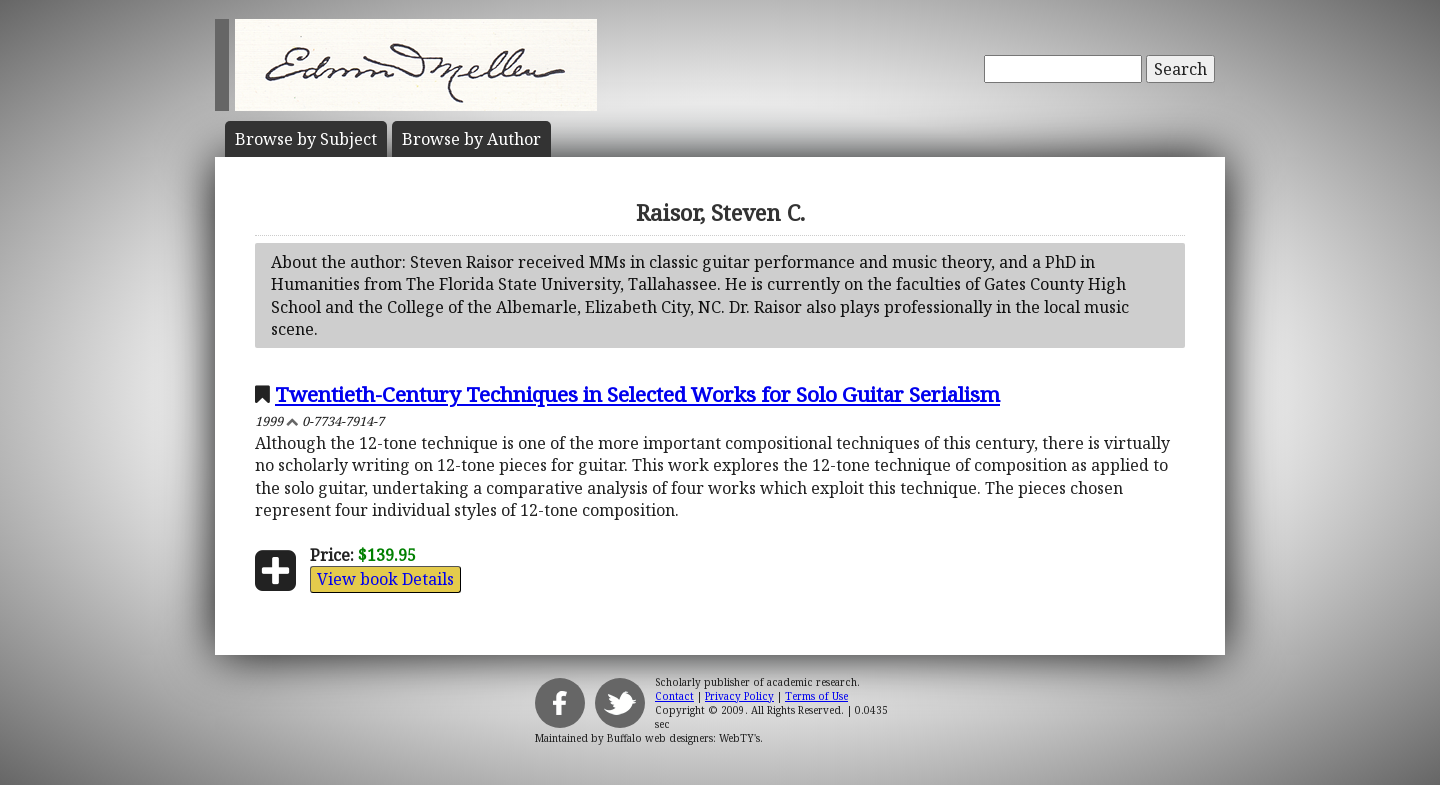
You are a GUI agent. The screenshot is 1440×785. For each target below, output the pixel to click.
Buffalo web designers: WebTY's (683, 738)
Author (471, 139)
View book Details (385, 579)
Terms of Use (816, 696)
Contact (674, 696)
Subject (306, 139)
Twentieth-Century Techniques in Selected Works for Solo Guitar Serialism (637, 394)
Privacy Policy (739, 696)
